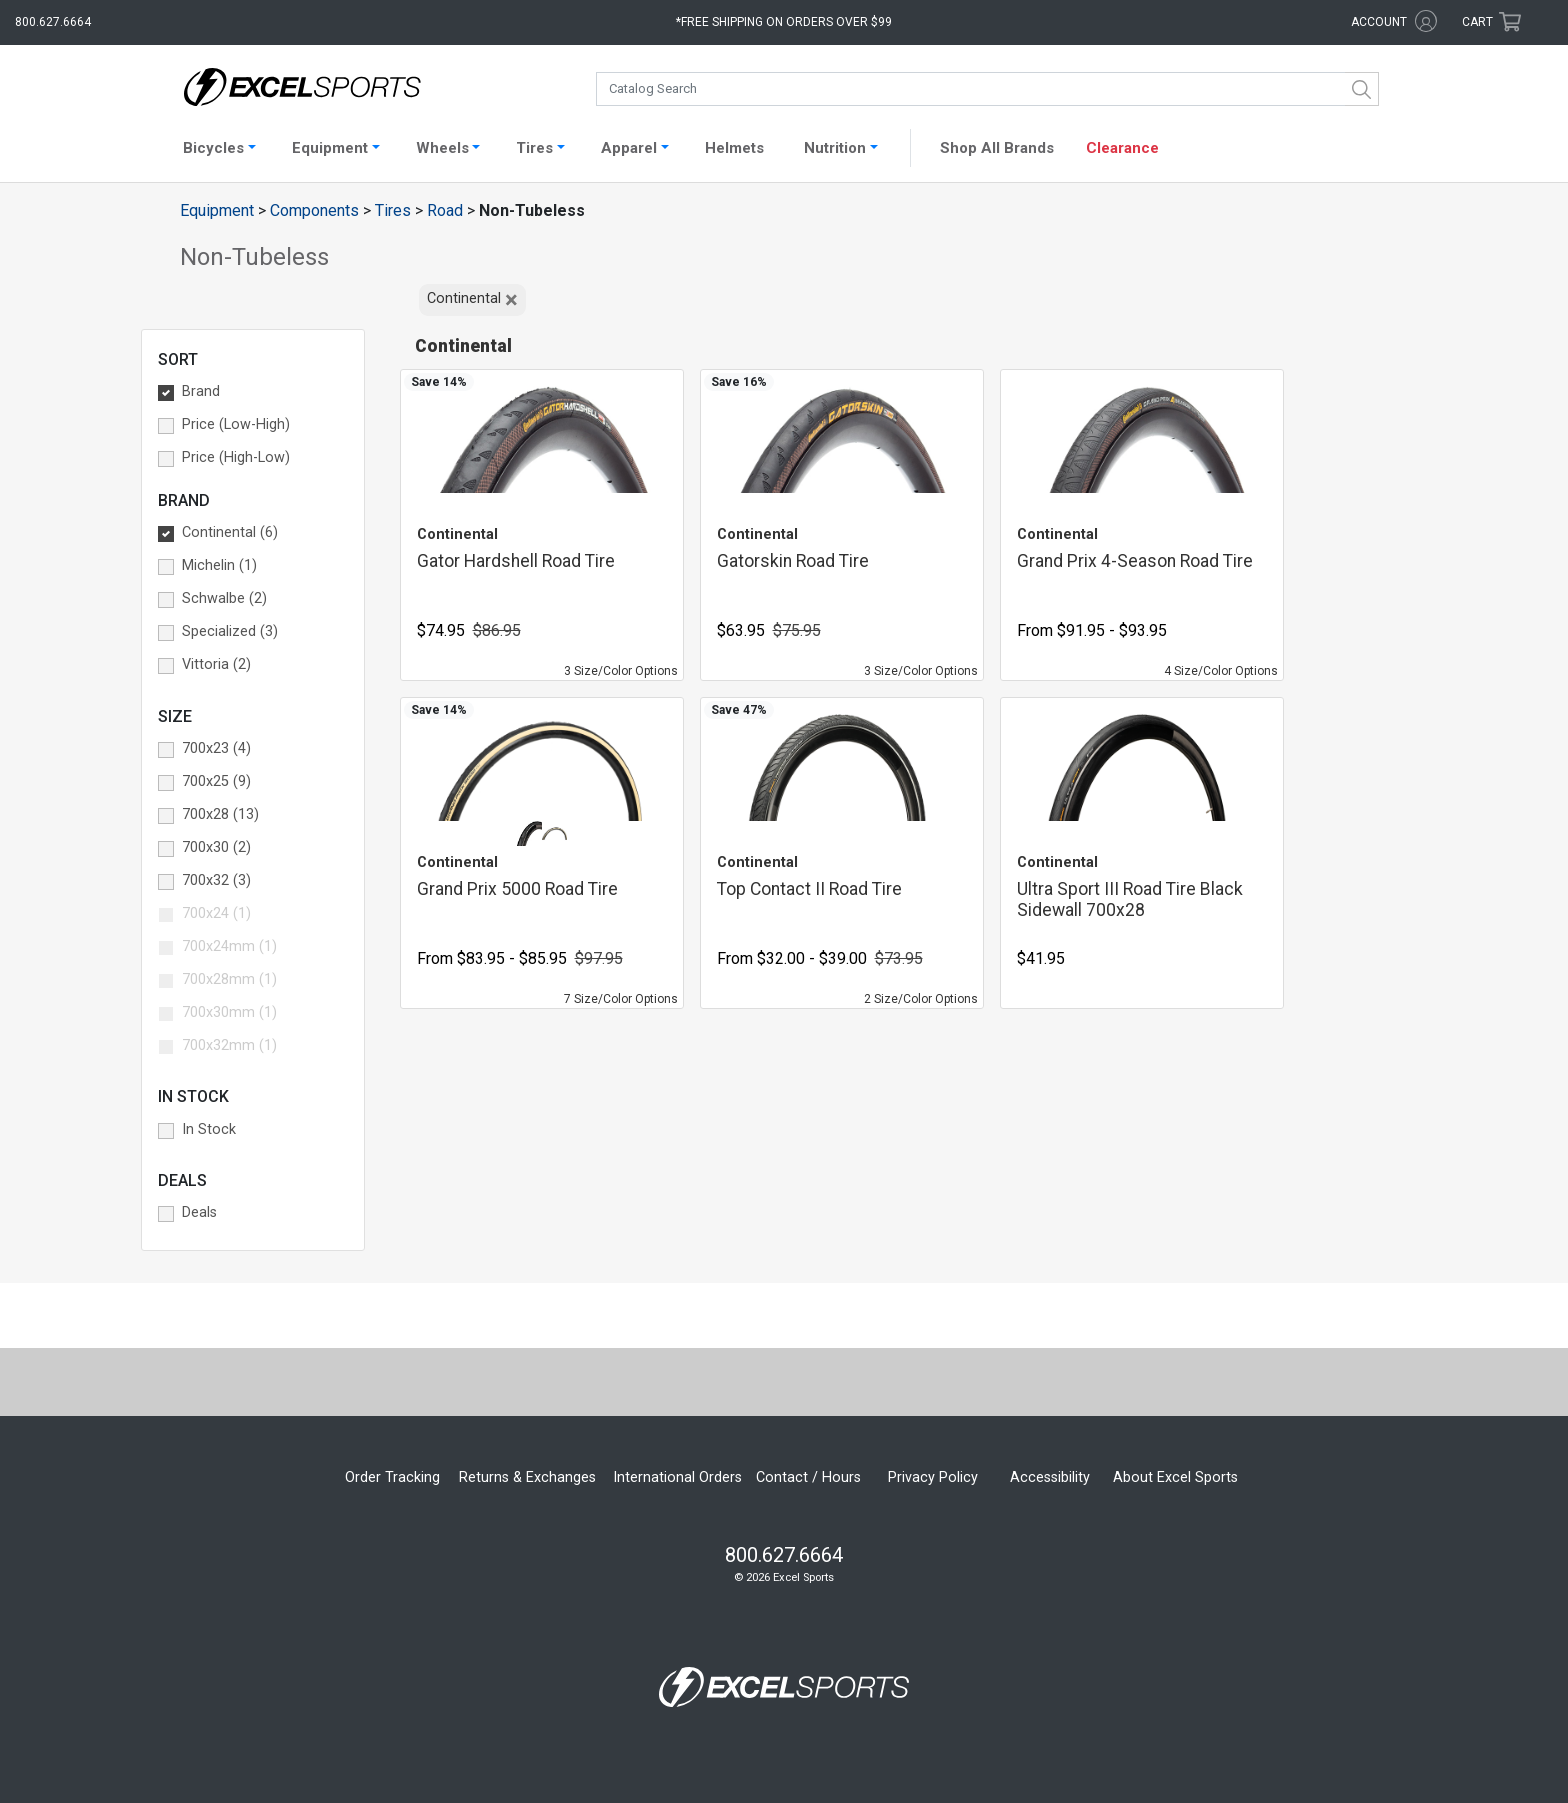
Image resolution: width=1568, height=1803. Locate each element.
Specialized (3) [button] (230, 631)
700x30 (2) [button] (216, 847)
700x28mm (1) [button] (229, 979)
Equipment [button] (330, 148)
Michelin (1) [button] (219, 565)
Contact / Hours (808, 1477)
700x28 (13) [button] (220, 814)
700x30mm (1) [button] (229, 1012)
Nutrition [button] (835, 148)
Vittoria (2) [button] (216, 664)
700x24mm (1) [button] (229, 946)
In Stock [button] (209, 1129)
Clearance (1122, 148)
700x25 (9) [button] (216, 781)
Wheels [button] (442, 148)
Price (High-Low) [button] (236, 457)
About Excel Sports (1175, 1477)
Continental (473, 300)
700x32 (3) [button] (216, 880)
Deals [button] (199, 1212)
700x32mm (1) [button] (229, 1045)
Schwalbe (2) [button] (224, 598)
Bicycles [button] (213, 148)
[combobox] (987, 89)
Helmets (734, 148)
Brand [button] (201, 391)
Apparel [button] (629, 148)
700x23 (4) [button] (216, 748)
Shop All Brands (997, 148)
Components (314, 210)
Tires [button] (534, 148)
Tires (393, 210)
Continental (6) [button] (230, 532)
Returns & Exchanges (527, 1477)
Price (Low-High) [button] (236, 424)
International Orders (677, 1477)
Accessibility (1050, 1477)
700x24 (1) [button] (216, 913)
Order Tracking (392, 1477)
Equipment (217, 210)
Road (445, 210)
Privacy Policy (933, 1477)
